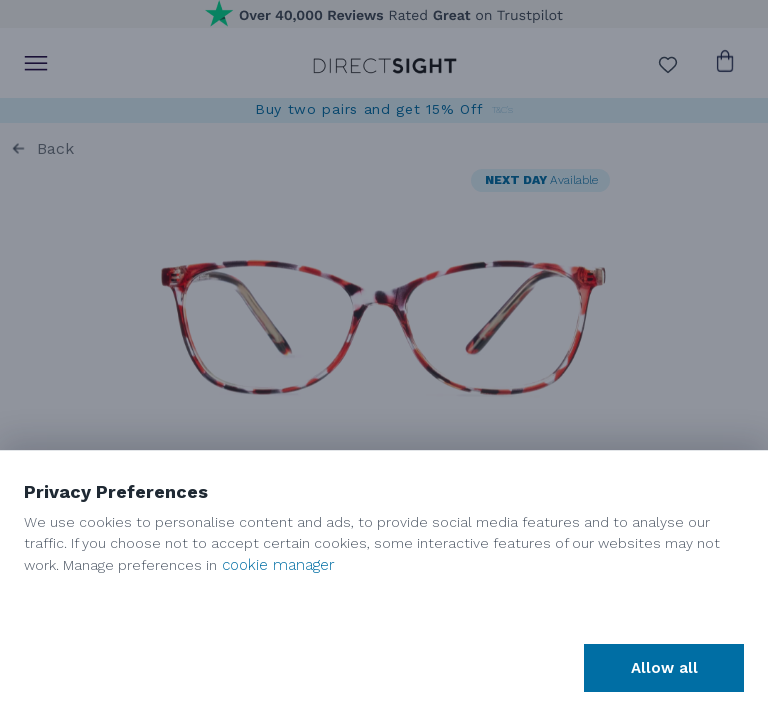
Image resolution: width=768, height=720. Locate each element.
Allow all (664, 668)
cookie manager (278, 565)
